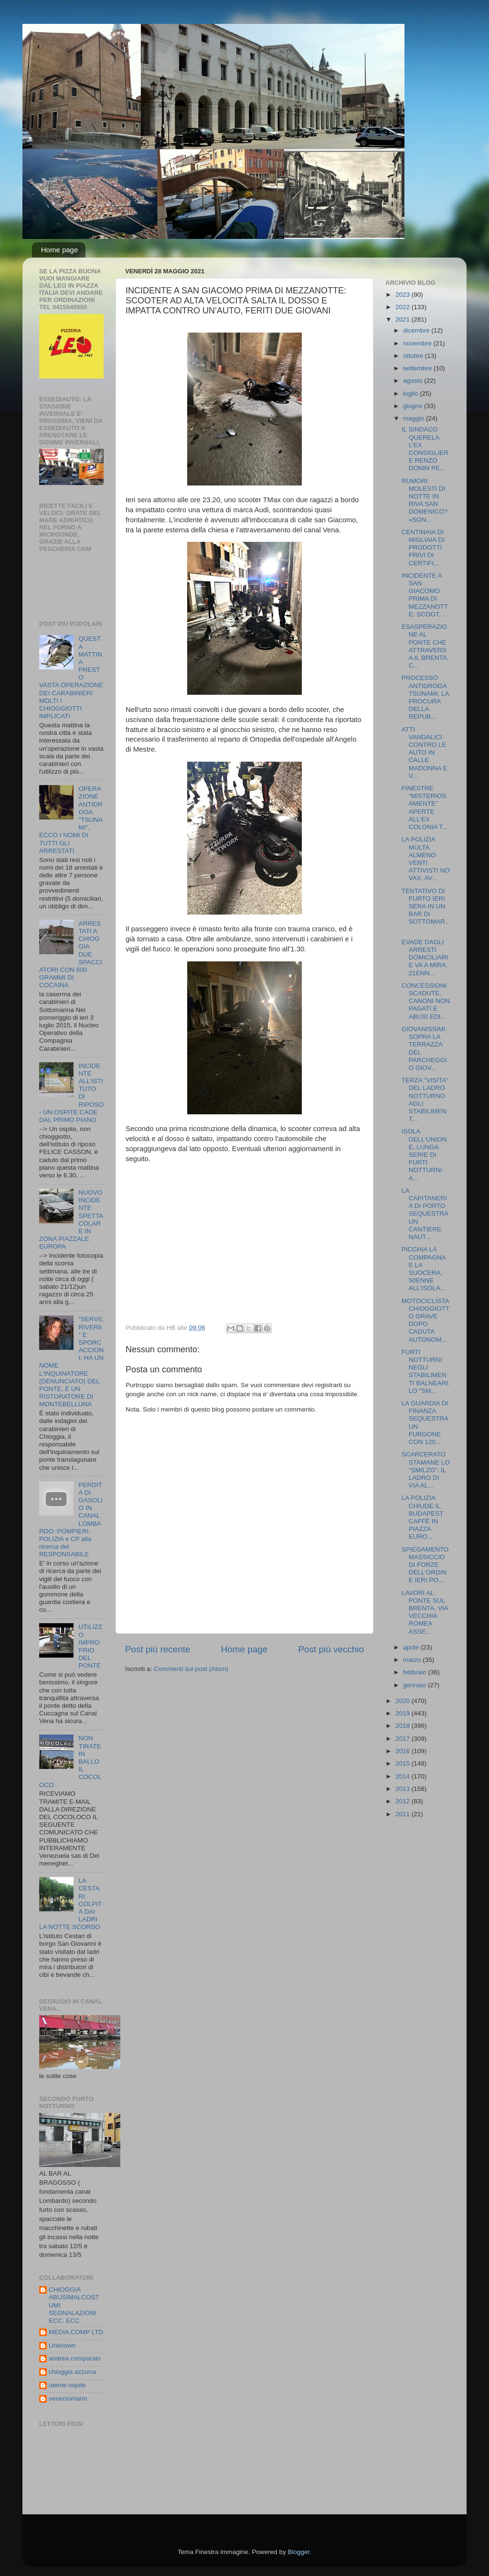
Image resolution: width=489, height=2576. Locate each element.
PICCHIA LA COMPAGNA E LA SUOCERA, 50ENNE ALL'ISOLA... (424, 1269)
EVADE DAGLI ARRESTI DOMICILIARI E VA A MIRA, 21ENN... (425, 957)
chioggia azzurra (72, 2371)
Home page (59, 250)
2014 (403, 1776)
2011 (403, 1814)
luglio (411, 393)
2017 (403, 1738)
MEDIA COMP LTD (76, 2332)
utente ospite (67, 2385)
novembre (418, 343)
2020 (403, 1700)
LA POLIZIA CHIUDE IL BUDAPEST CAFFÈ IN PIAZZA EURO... (423, 1517)
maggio (414, 418)
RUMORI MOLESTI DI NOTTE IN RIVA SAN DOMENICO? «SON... (425, 500)
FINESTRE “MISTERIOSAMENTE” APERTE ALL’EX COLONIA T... (425, 807)
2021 (403, 319)
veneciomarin (68, 2398)
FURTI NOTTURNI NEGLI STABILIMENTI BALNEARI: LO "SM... (426, 1371)
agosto (413, 380)
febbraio (415, 1672)
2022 (403, 307)
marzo (413, 1659)
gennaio (415, 1685)
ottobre (414, 355)
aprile (412, 1647)
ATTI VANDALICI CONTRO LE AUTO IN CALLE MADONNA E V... (424, 752)
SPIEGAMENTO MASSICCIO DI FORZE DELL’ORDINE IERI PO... (425, 1565)
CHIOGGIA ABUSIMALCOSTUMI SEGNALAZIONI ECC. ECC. (74, 2305)
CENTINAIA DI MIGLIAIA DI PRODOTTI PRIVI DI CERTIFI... (423, 547)
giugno (413, 406)
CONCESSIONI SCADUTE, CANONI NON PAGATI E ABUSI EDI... (426, 1001)
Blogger (298, 2551)
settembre (418, 368)
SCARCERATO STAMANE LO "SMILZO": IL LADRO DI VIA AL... (426, 1470)
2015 (403, 1763)
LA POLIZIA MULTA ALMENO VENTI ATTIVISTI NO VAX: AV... (426, 859)
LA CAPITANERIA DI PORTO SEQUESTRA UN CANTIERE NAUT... (425, 1213)
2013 (403, 1788)
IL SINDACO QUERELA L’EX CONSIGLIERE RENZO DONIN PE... (425, 449)
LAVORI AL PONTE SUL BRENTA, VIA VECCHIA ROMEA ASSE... (425, 1612)
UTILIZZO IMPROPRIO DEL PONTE (90, 1646)
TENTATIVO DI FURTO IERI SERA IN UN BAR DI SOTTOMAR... (425, 910)
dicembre (417, 330)
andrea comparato (75, 2358)
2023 (403, 294)
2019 (403, 1713)
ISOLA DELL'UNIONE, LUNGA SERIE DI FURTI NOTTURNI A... (424, 1154)
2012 (403, 1801)
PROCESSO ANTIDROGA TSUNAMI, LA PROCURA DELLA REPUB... (425, 697)
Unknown (62, 2345)
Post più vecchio (331, 1649)
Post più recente (158, 1649)
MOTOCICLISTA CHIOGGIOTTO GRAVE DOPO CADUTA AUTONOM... (426, 1320)
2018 (403, 1725)
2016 (403, 1751)
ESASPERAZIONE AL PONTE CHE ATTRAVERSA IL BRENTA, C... (425, 646)
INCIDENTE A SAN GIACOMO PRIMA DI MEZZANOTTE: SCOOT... (425, 595)
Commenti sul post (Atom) (191, 1668)
